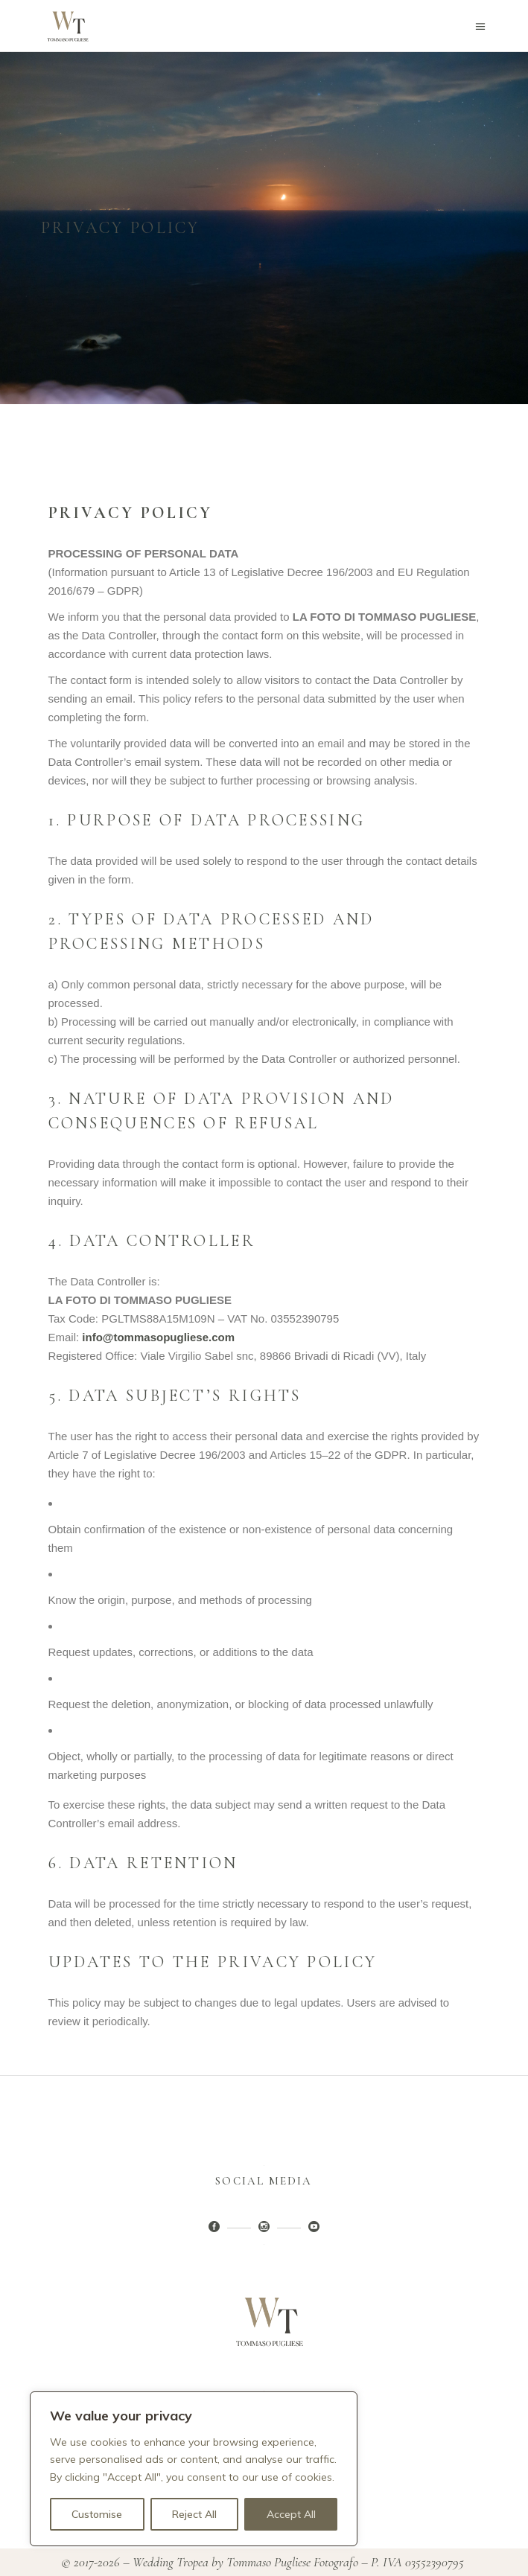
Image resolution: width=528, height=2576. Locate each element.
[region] (193, 2468)
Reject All (194, 2514)
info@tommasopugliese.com (158, 1337)
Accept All (291, 2514)
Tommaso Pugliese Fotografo (292, 2562)
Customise (96, 2514)
